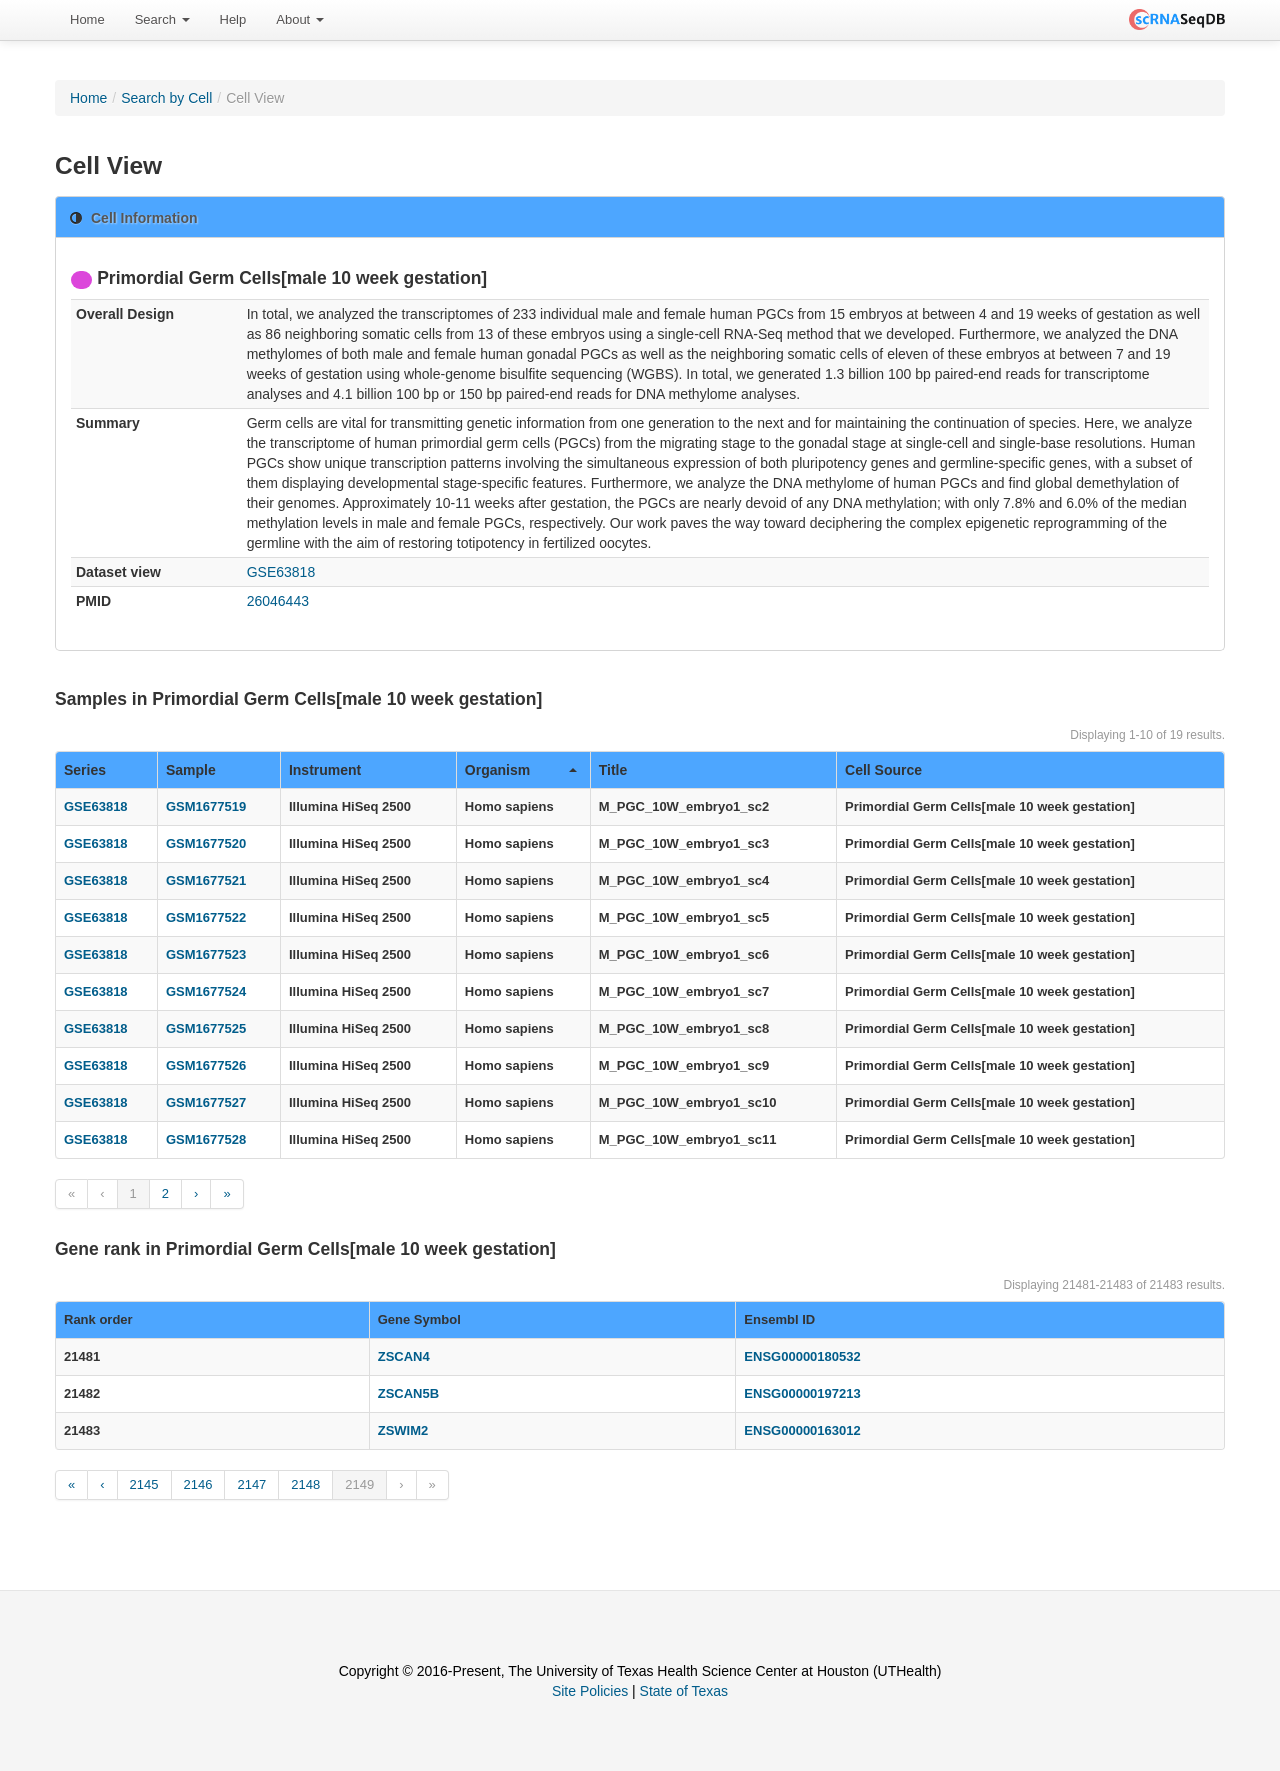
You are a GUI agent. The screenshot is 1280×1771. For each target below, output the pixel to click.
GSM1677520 (206, 843)
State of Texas (684, 1691)
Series (85, 770)
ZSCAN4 (404, 1356)
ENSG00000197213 (802, 1393)
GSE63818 (281, 572)
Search (162, 19)
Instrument (325, 770)
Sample (191, 770)
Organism (521, 770)
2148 (305, 1484)
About (300, 19)
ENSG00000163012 (802, 1430)
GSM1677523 (206, 954)
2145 (144, 1484)
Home (87, 19)
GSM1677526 (206, 1065)
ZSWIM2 (403, 1430)
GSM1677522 (206, 917)
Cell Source (883, 770)
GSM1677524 (206, 991)
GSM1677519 (206, 806)
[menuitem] (87, 20)
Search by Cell (166, 98)
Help (233, 19)
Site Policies (590, 1691)
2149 (359, 1484)
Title (613, 770)
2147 (251, 1484)
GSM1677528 (206, 1139)
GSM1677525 (206, 1028)
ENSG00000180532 (802, 1356)
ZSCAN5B (408, 1393)
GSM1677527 (206, 1102)
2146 (198, 1484)
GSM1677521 (206, 880)
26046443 (278, 601)
